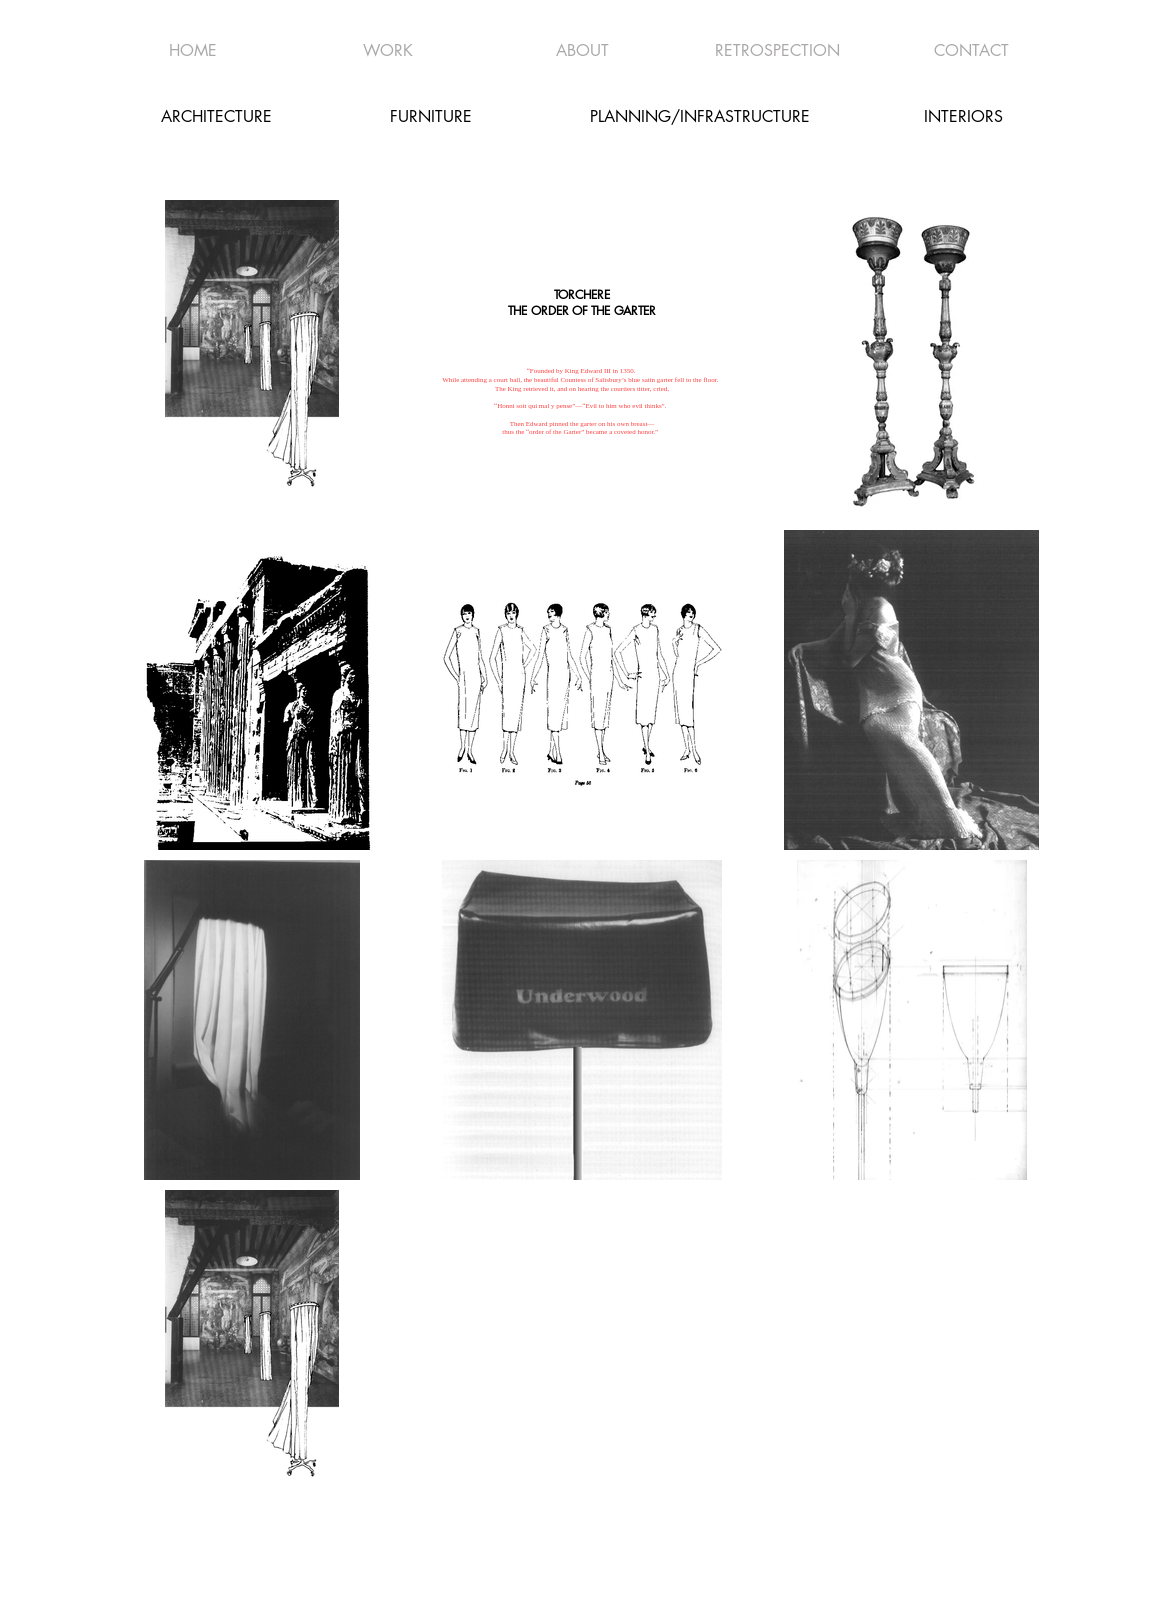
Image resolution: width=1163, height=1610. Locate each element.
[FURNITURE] (431, 116)
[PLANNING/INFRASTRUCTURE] (700, 116)
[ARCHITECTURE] (217, 116)
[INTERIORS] (964, 116)
